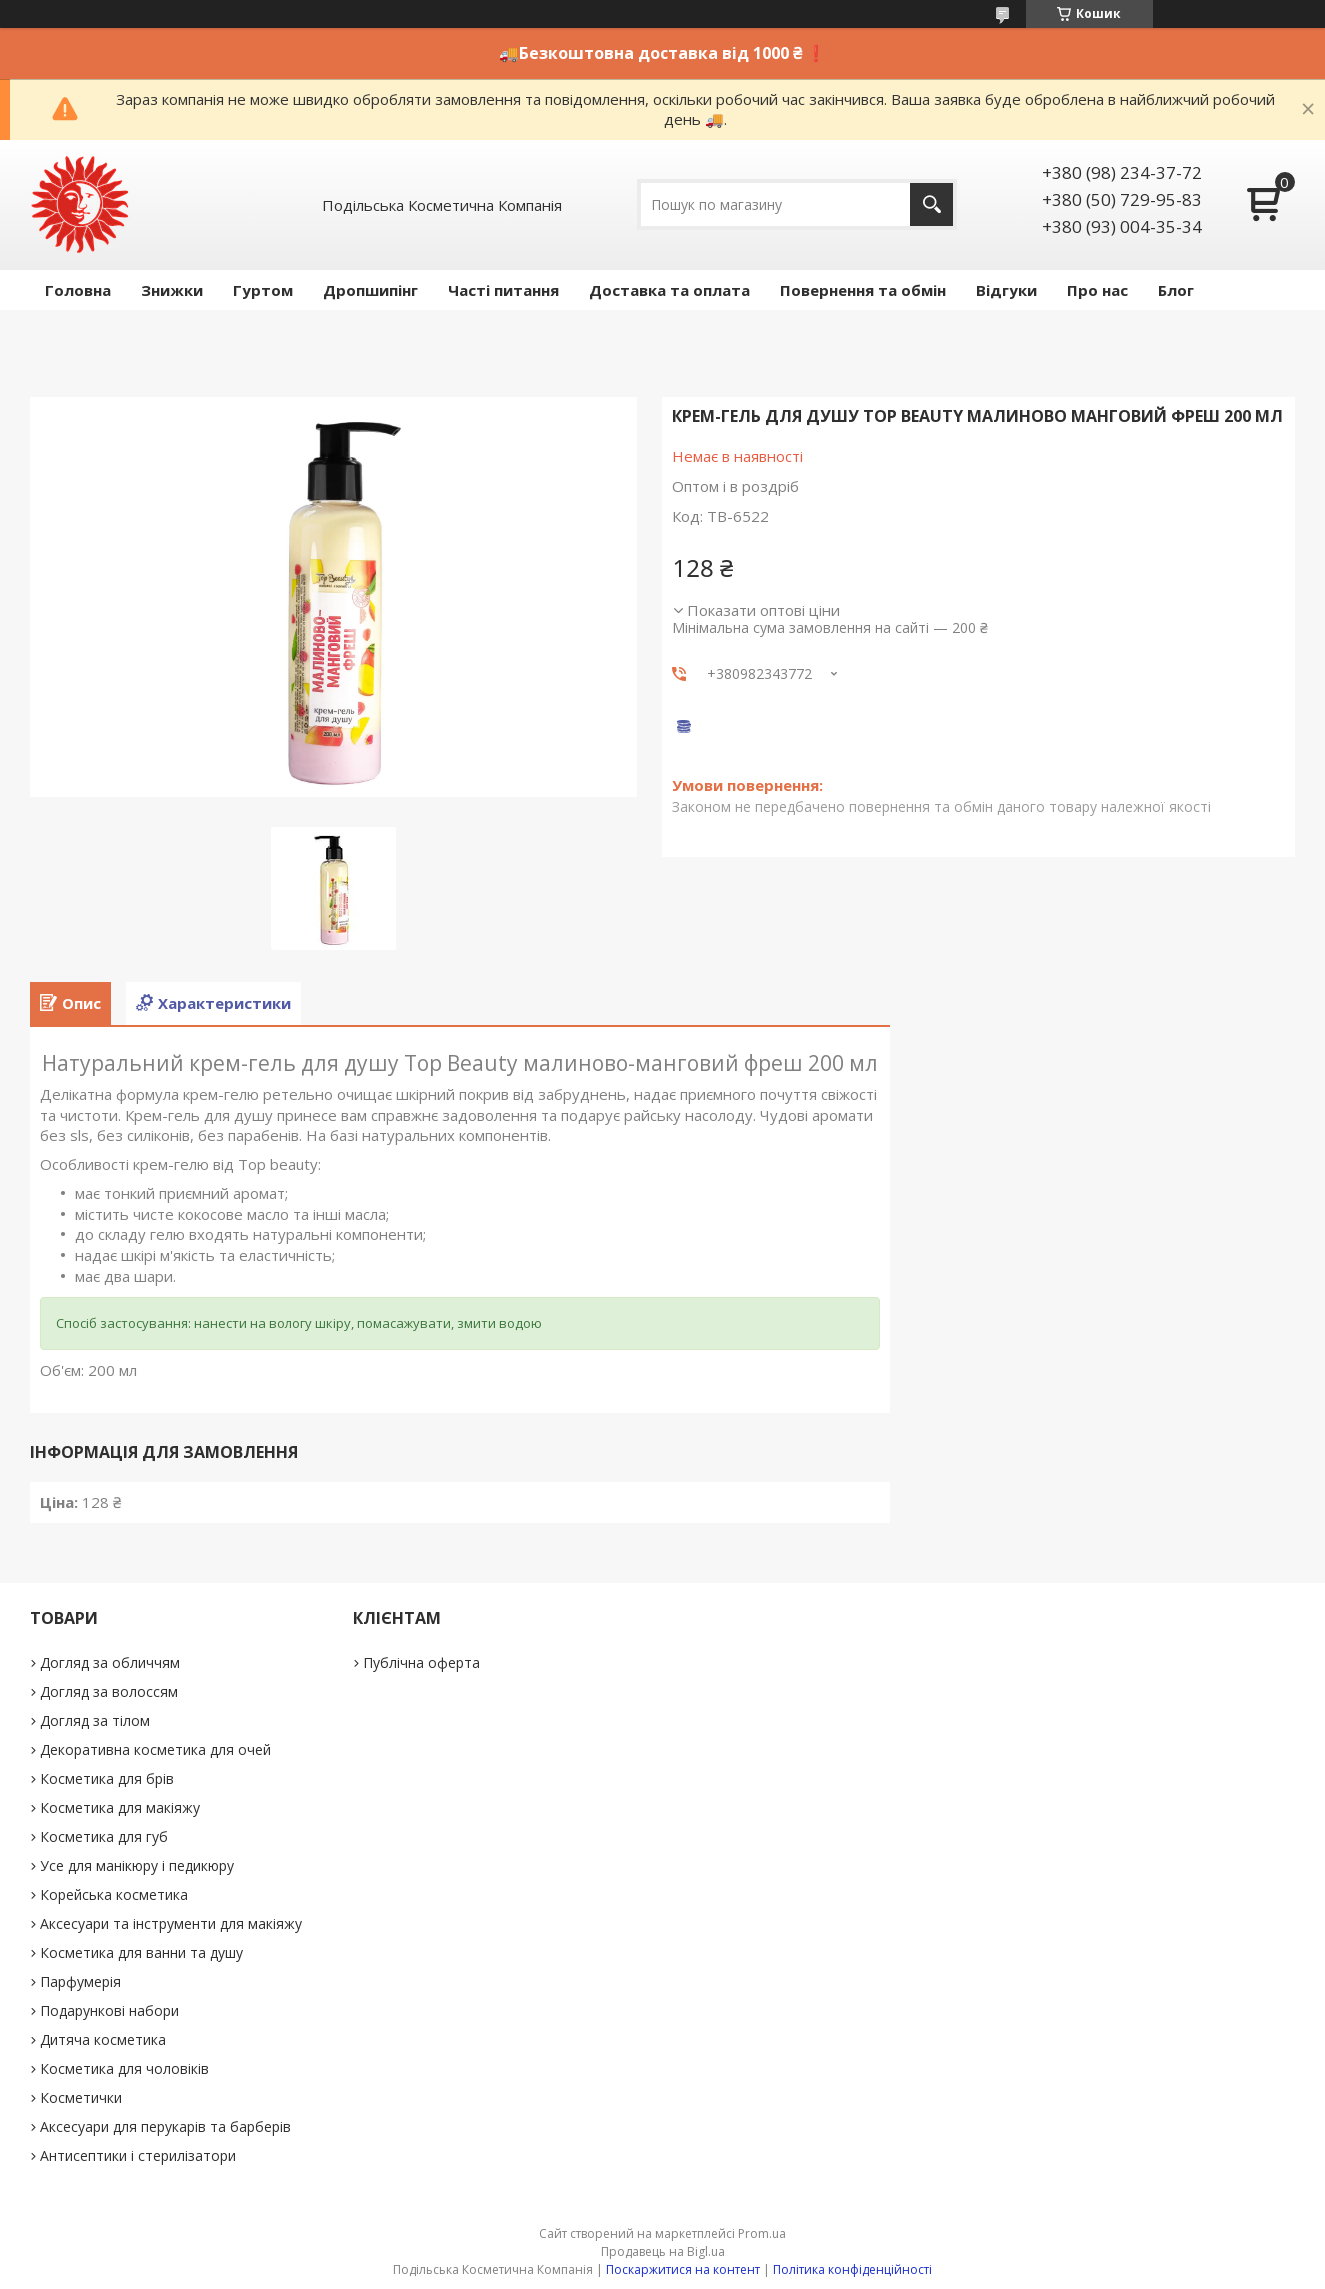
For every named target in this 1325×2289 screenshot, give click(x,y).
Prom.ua (762, 2233)
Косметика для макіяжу (120, 1807)
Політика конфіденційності (852, 2269)
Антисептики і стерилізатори (138, 2155)
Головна (78, 290)
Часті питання (503, 290)
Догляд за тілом (95, 1720)
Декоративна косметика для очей (155, 1749)
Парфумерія (80, 1981)
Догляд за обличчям (110, 1662)
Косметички (81, 2097)
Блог (1176, 290)
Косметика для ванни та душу (141, 1952)
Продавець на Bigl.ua (663, 2251)
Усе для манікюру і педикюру (137, 1865)
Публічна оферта (421, 1662)
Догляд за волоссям (109, 1691)
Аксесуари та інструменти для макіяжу (171, 1923)
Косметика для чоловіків (124, 2068)
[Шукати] (931, 204)
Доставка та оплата (669, 290)
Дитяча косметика (103, 2039)
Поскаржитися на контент (683, 2269)
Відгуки (1006, 290)
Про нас (1097, 290)
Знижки (172, 290)
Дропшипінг (370, 290)
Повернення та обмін (863, 290)
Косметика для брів (107, 1778)
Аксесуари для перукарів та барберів (165, 2126)
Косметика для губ (104, 1836)
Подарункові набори (109, 2010)
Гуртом (263, 290)
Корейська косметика (114, 1894)
